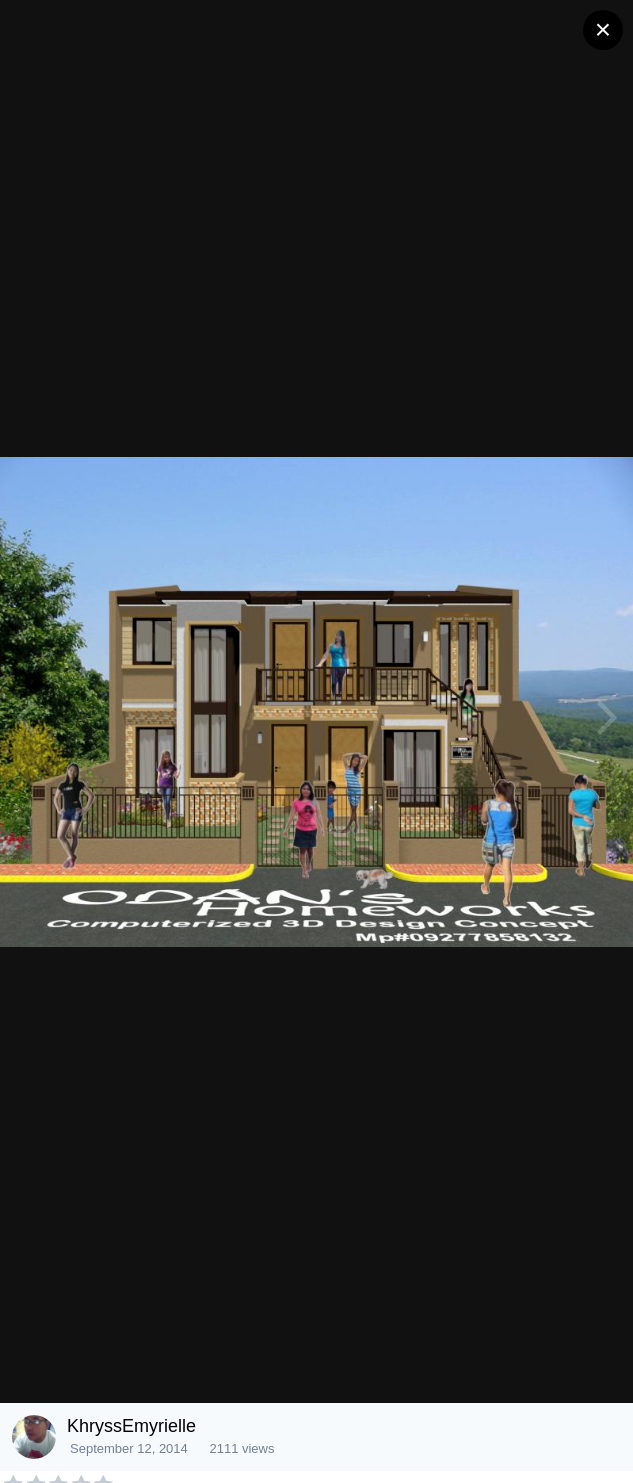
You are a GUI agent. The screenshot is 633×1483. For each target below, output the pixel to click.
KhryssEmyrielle (131, 1426)
